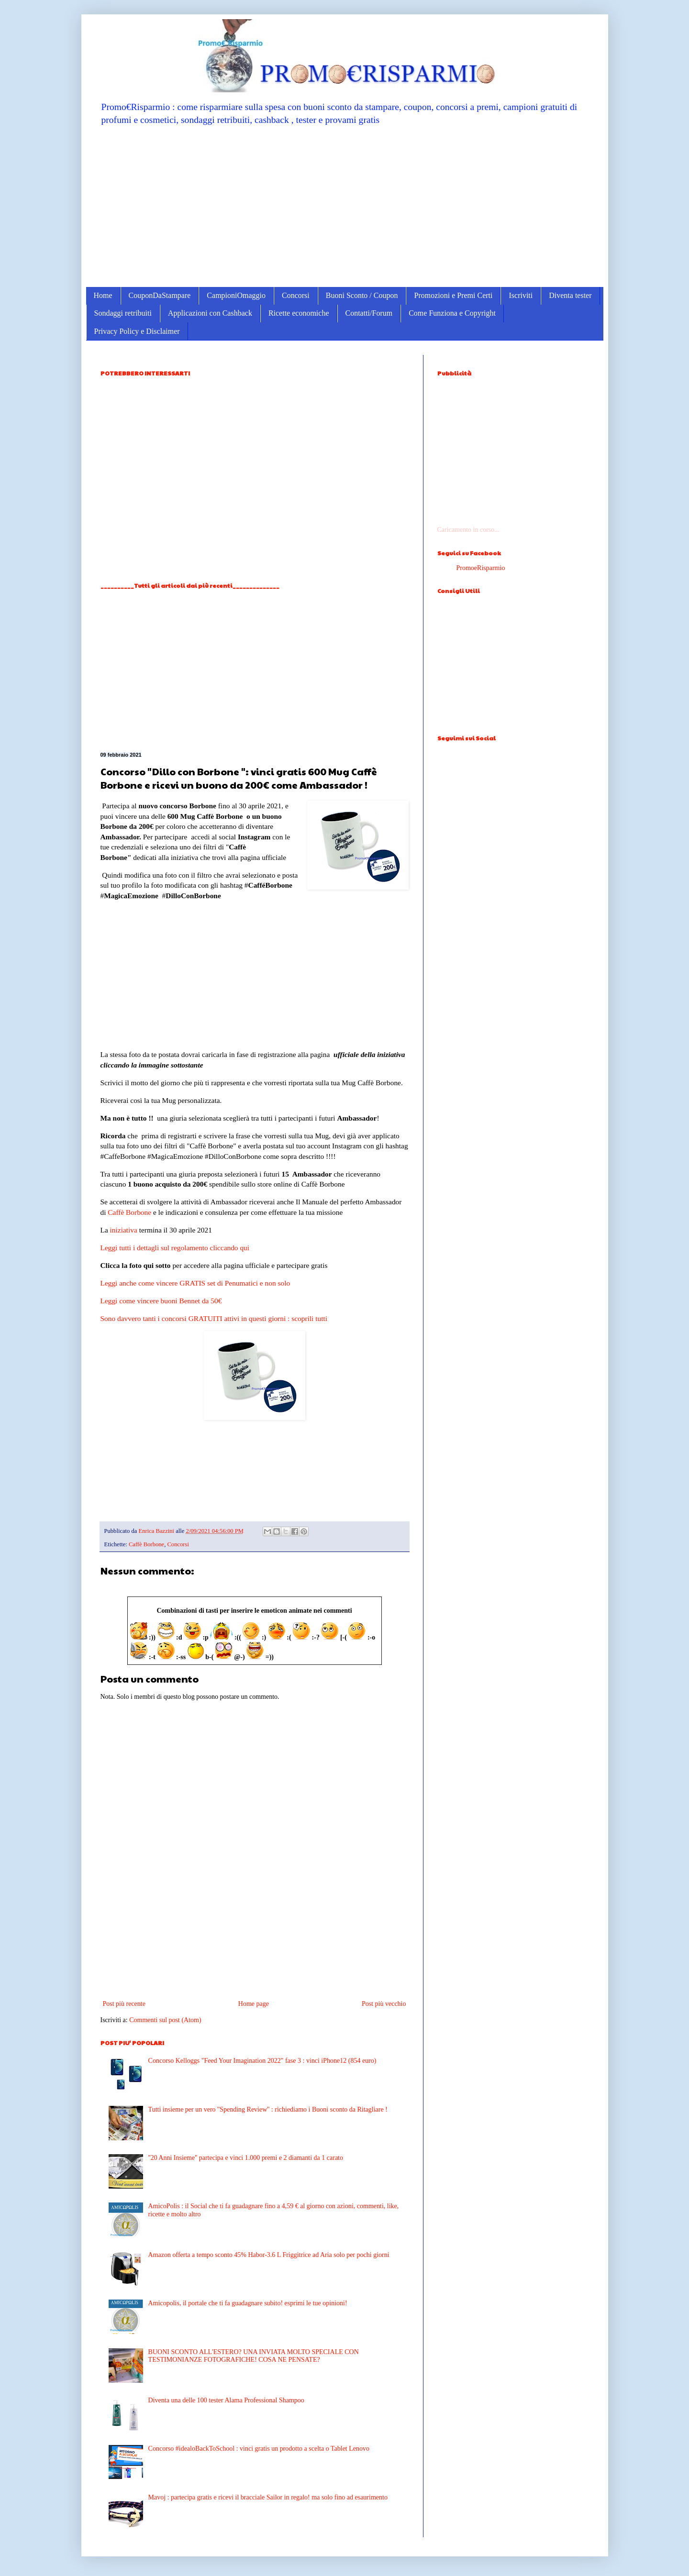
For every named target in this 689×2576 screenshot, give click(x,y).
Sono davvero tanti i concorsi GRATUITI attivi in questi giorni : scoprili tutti (213, 1318)
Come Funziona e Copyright (452, 313)
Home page (253, 2003)
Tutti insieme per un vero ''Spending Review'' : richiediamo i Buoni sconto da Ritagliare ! (268, 2109)
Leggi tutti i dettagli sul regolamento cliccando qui (175, 1248)
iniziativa (123, 1230)
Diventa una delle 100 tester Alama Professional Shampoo (226, 2400)
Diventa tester (570, 295)
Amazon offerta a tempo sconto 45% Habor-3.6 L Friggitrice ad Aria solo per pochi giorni (268, 2254)
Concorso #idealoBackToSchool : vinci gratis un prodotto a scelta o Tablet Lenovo (258, 2448)
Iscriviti (521, 295)
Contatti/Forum (369, 313)
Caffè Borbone (129, 1212)
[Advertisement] (344, 206)
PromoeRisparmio (480, 568)
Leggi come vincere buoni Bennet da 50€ (161, 1301)
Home (103, 295)
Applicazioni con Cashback (210, 313)
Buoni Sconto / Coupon (362, 295)
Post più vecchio (384, 2003)
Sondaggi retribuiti (123, 313)
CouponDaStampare (160, 295)
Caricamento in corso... (468, 529)
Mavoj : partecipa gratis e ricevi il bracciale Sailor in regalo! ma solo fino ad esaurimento (268, 2497)
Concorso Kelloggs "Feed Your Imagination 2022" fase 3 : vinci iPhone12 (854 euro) (262, 2060)
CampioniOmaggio (236, 295)
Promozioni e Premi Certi (453, 295)
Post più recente (124, 2003)
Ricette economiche (298, 313)
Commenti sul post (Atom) (165, 2020)
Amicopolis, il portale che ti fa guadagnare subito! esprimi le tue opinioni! (247, 2303)
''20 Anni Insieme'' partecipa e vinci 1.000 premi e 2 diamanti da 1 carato (245, 2157)
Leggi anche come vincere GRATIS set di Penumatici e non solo (195, 1283)
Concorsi (296, 295)
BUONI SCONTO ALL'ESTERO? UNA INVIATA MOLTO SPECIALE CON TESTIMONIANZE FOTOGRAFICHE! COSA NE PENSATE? (253, 2356)
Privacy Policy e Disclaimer (137, 331)
